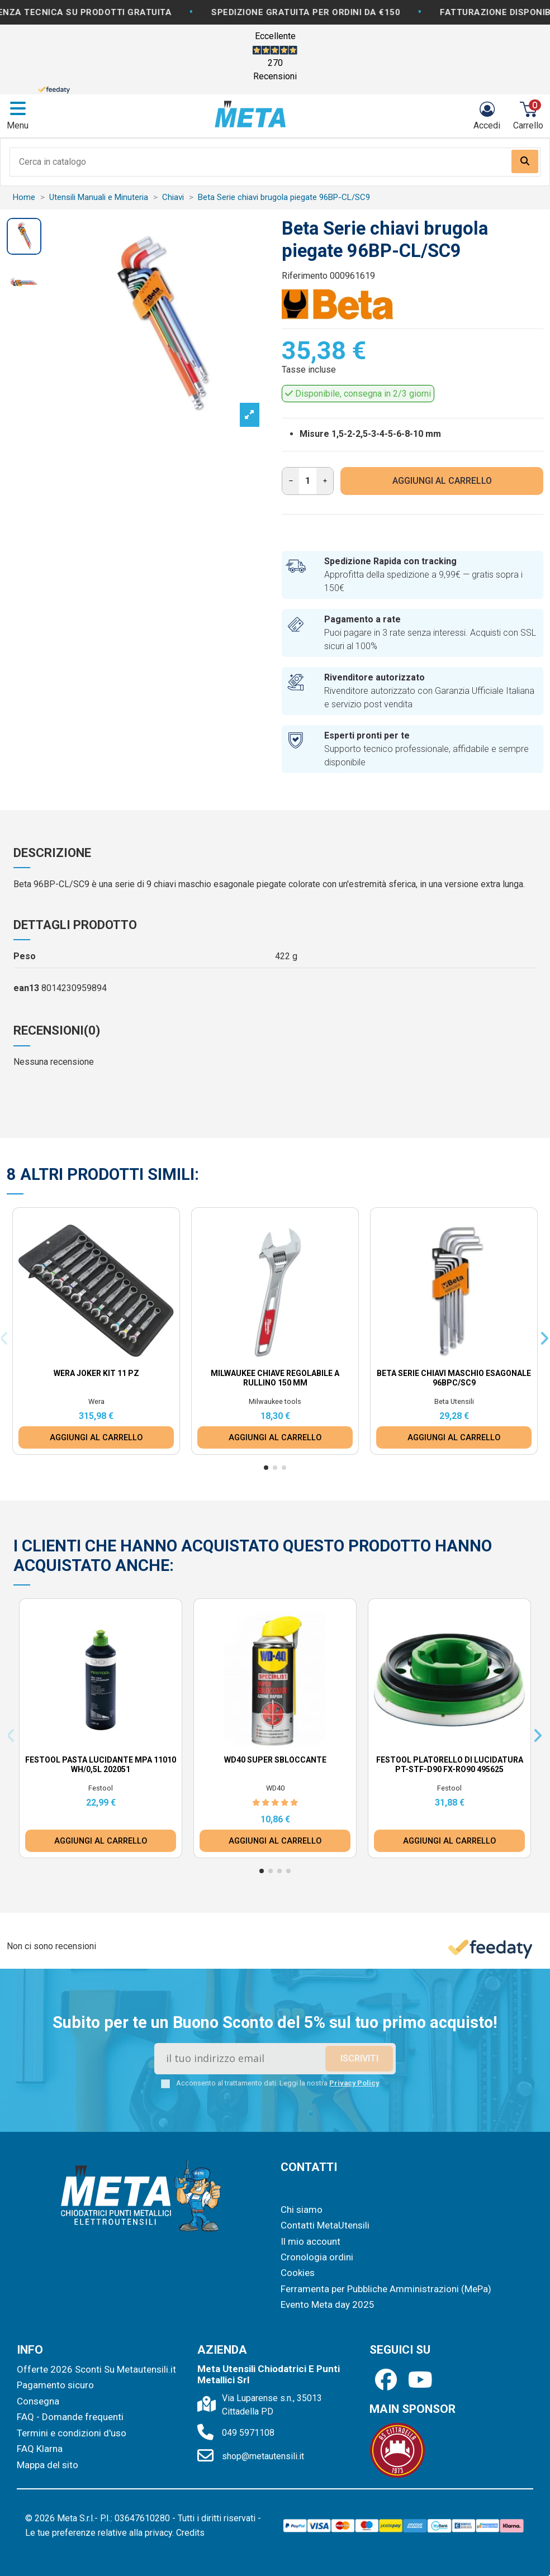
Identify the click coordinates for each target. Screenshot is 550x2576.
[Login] (487, 116)
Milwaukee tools (275, 1401)
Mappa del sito (47, 2464)
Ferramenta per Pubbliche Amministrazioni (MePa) (386, 2288)
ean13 (26, 988)
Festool (100, 1788)
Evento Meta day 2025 (327, 2304)
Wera (96, 1401)
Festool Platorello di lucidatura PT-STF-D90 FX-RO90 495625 (449, 1764)
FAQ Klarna (40, 2448)
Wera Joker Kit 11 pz (96, 1373)
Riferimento (305, 275)
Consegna (38, 2401)
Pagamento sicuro (55, 2385)
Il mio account (310, 2241)
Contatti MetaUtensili (325, 2225)
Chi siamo (302, 2209)
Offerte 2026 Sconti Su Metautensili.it (96, 2369)
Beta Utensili (454, 1401)
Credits (190, 2532)
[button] (266, 1467)
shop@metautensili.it (263, 2456)
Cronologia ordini (317, 2257)
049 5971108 (248, 2432)
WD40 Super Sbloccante (275, 1759)
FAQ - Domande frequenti (70, 2416)
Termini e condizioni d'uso (71, 2433)
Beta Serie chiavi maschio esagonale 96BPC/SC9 (454, 1378)
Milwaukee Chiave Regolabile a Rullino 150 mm (275, 1378)
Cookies (298, 2272)
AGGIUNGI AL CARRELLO (442, 480)
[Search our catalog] (524, 161)
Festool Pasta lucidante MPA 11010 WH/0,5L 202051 (100, 1764)
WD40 (275, 1788)
